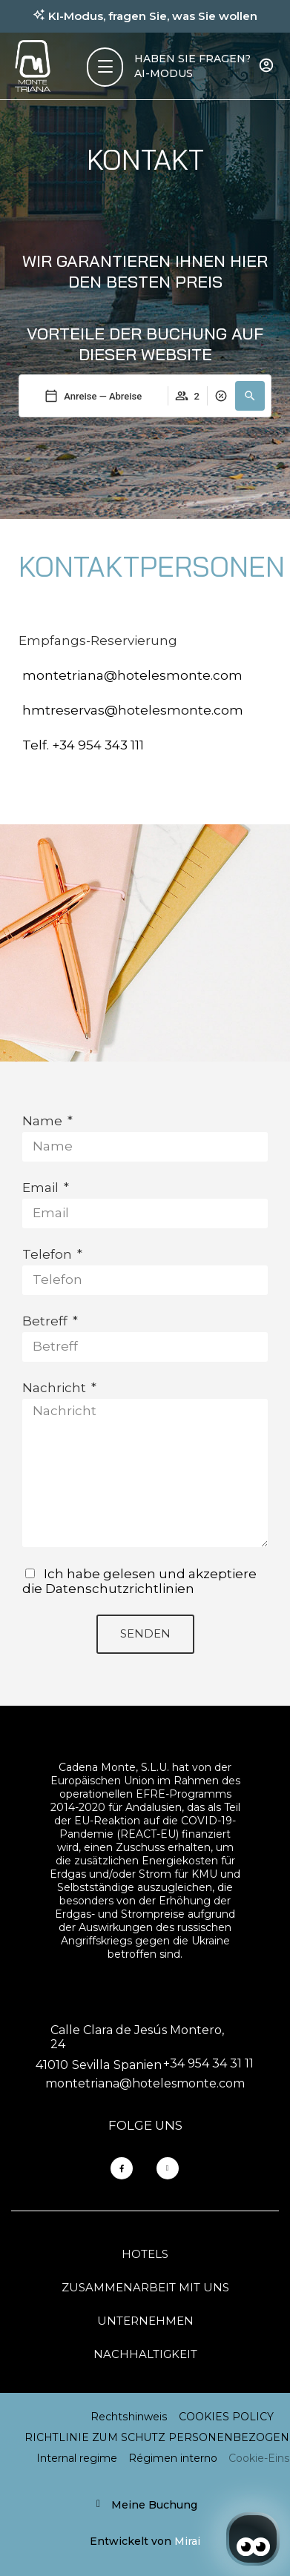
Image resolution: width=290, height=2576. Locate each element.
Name (43, 1120)
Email (42, 1187)
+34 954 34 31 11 (208, 2063)
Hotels (145, 2254)
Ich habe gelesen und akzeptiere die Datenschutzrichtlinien (139, 1581)
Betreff (46, 1321)
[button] (250, 396)
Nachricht (55, 1387)
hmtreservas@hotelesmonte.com (132, 710)
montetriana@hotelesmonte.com (132, 675)
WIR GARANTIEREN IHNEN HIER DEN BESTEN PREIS (145, 271)
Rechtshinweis (129, 2416)
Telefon (48, 1254)
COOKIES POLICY (226, 2416)
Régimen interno (172, 2458)
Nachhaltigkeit (145, 2354)
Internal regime (76, 2458)
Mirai (187, 2541)
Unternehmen (145, 2321)
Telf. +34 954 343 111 (83, 745)
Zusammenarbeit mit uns (145, 2287)
